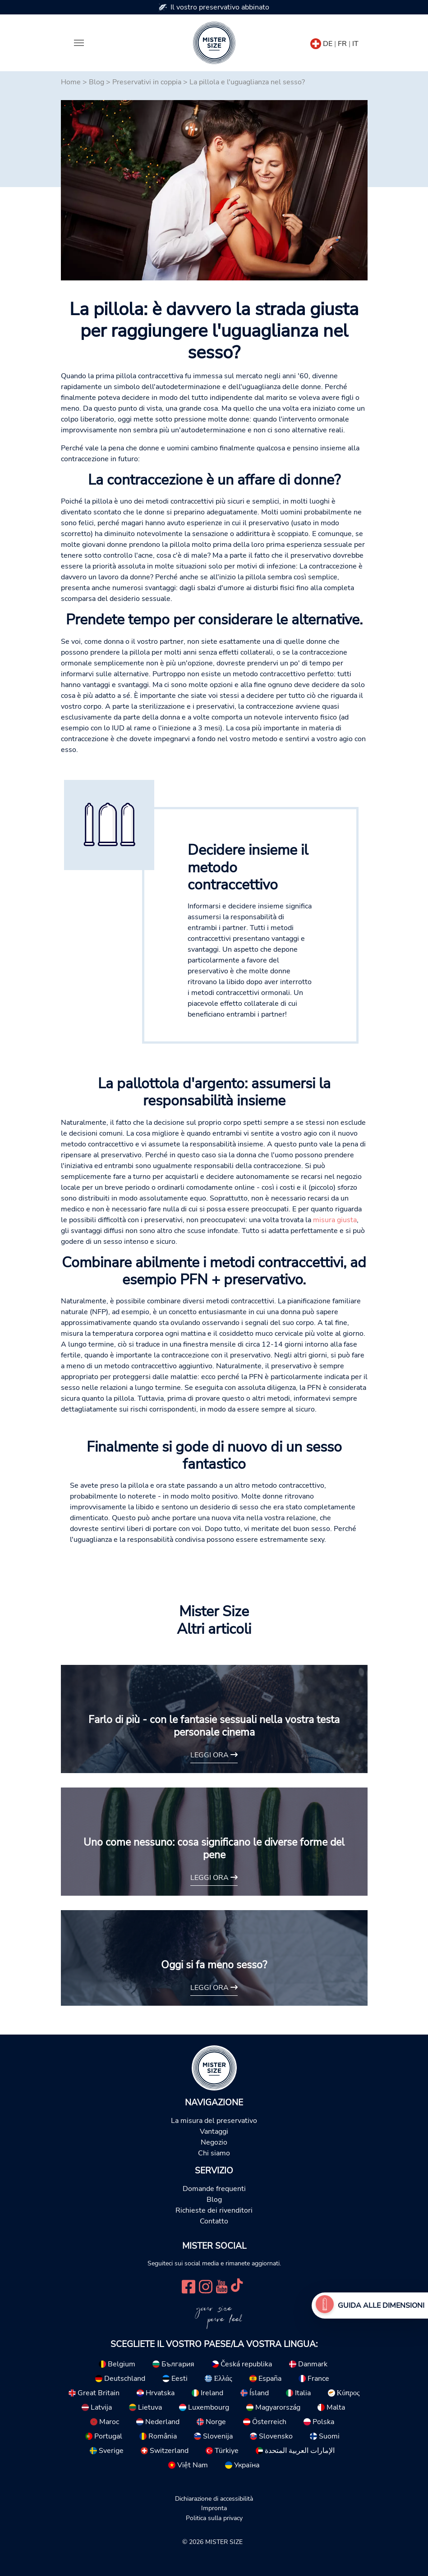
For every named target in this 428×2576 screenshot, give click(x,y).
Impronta (214, 2507)
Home (71, 82)
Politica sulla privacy (214, 2517)
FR (342, 44)
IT (355, 44)
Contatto (214, 2221)
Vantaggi (214, 2131)
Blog (96, 82)
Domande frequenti (214, 2189)
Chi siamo (214, 2153)
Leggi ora (214, 1755)
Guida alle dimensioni (381, 2305)
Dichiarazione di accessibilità (214, 2498)
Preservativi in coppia (146, 82)
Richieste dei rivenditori (214, 2210)
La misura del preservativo (214, 2121)
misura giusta (335, 1220)
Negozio (214, 2142)
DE (327, 44)
